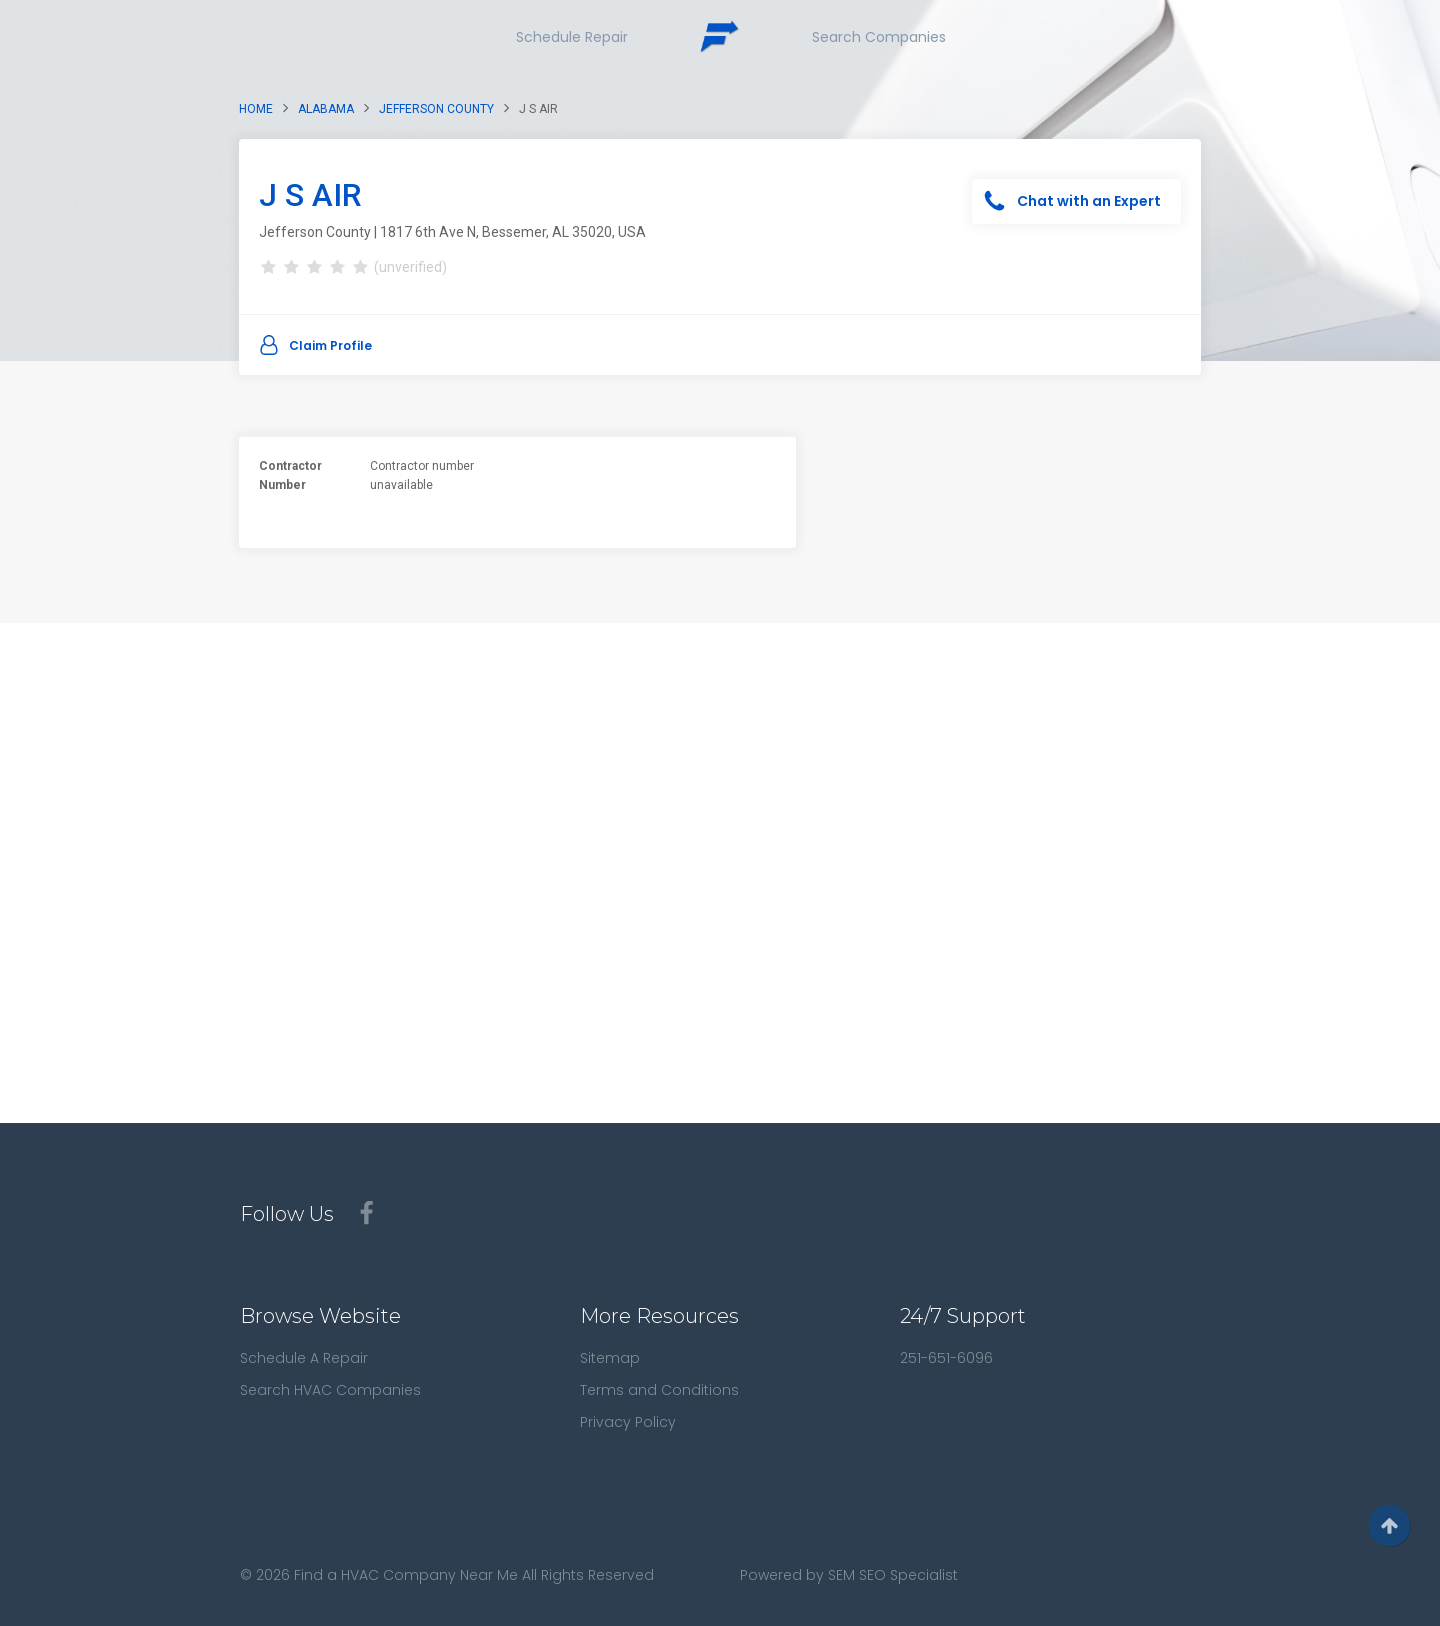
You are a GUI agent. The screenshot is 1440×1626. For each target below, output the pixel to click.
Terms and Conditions (659, 1390)
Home (256, 109)
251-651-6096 (946, 1358)
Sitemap (610, 1358)
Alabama (326, 109)
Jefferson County (436, 109)
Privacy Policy (628, 1422)
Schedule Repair (572, 37)
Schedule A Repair (304, 1358)
